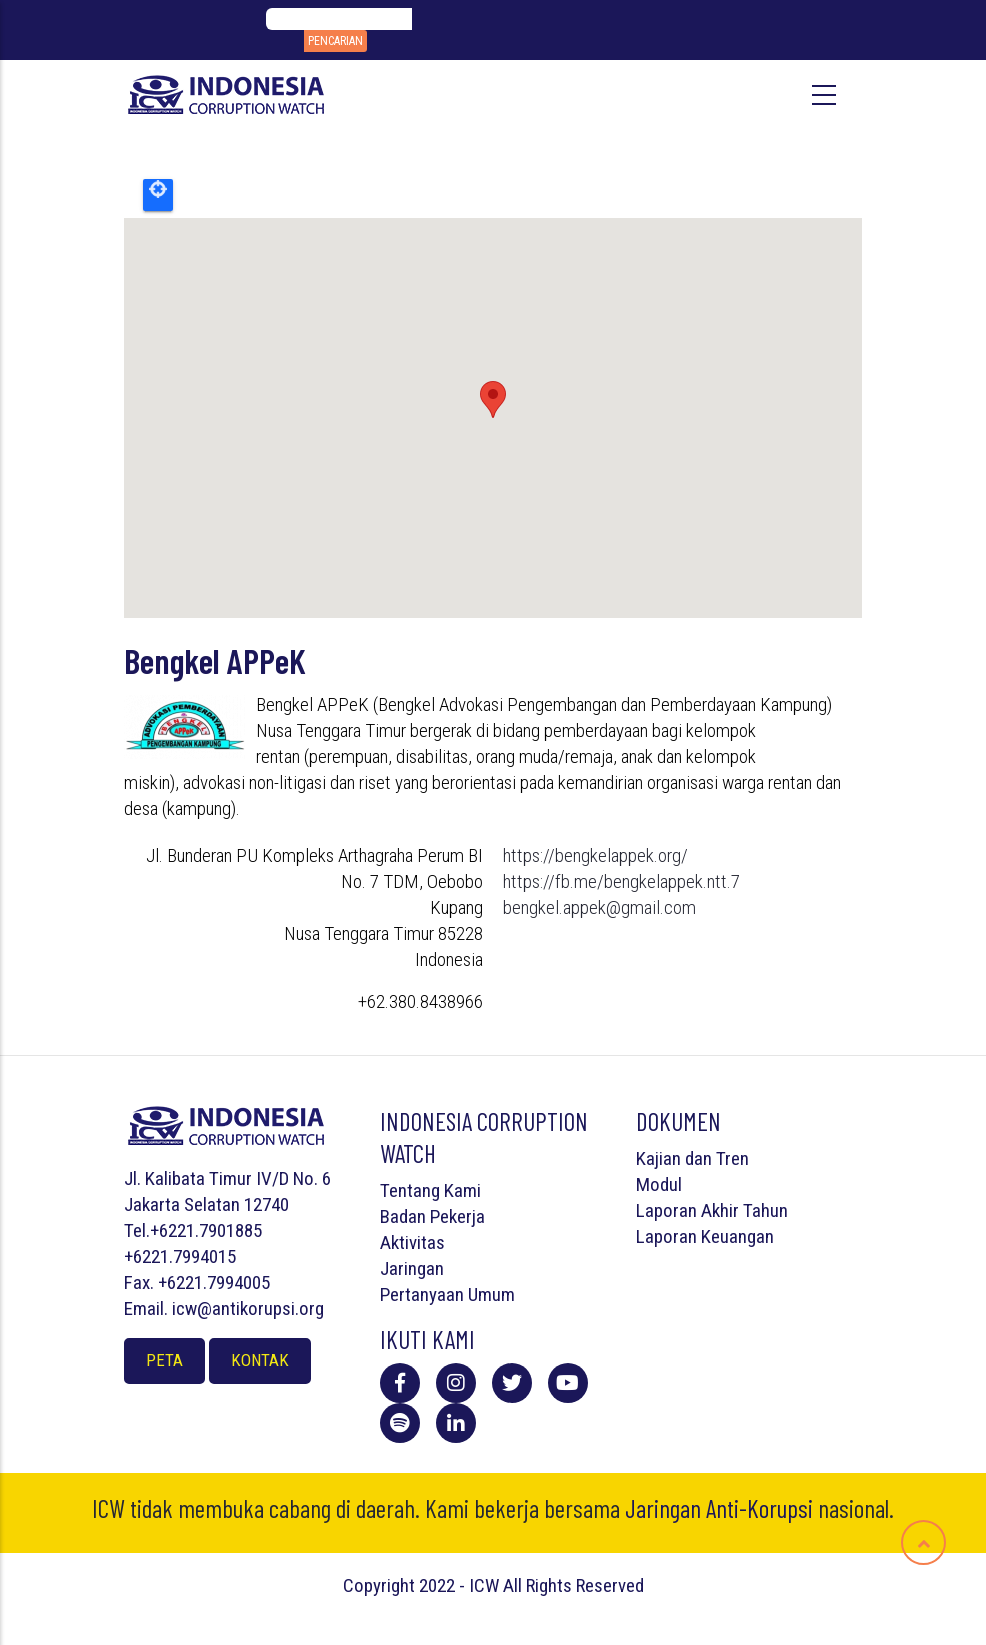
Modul (659, 1184)
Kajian (658, 1158)
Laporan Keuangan (705, 1236)
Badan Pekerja (432, 1216)
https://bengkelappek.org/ (595, 855)
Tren (732, 1158)
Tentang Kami (430, 1190)
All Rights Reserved (573, 1585)
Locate (158, 195)
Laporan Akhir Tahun (712, 1210)
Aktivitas (412, 1242)
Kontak (260, 1360)
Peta (164, 1360)
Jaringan (412, 1268)
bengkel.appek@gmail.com (599, 907)
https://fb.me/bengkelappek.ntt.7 (621, 881)
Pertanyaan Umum (447, 1294)
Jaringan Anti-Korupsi (719, 1508)
